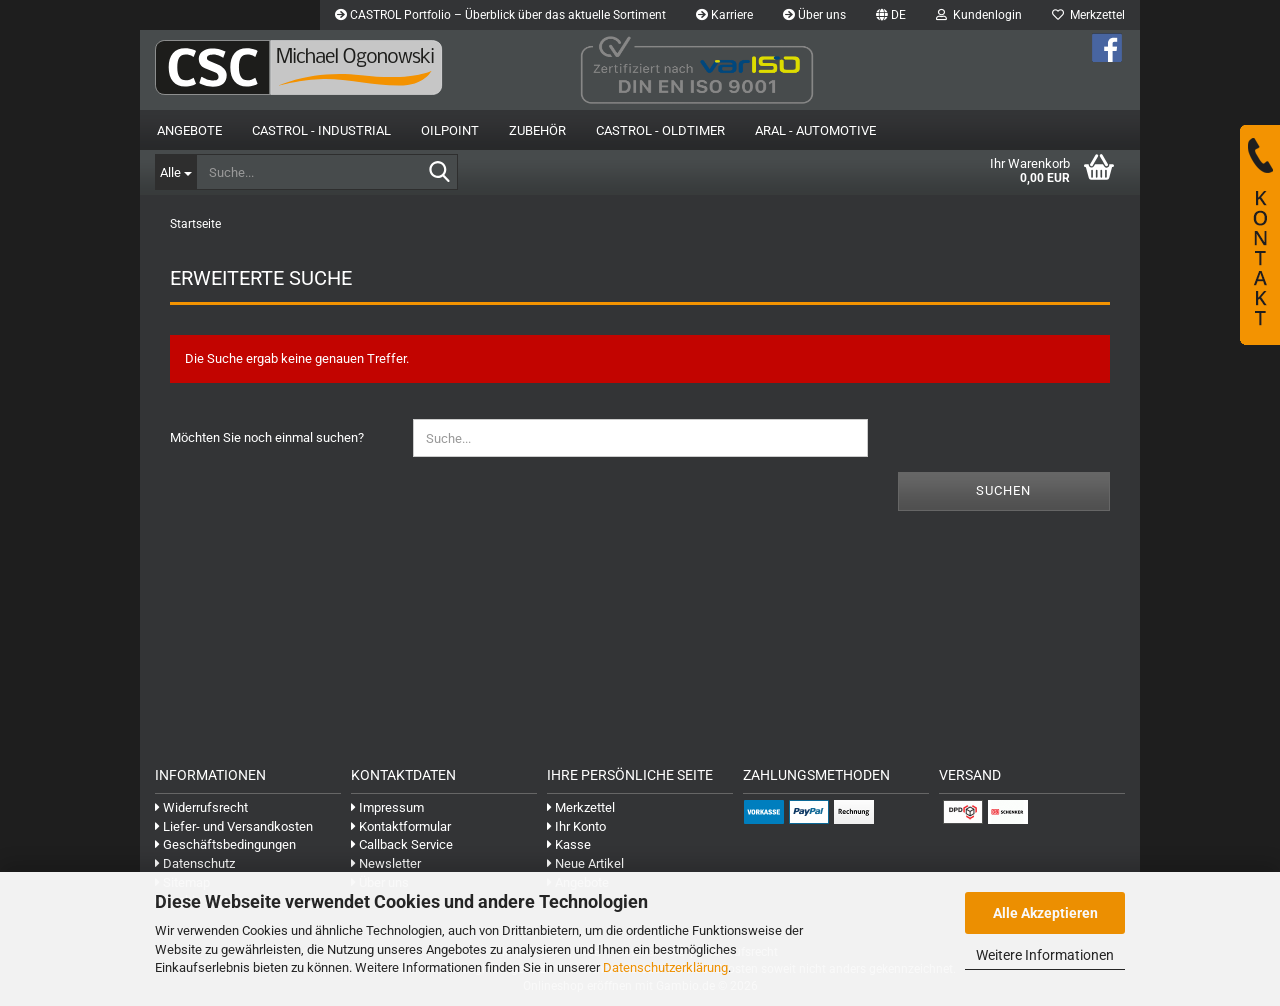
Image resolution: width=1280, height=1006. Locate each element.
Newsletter (386, 863)
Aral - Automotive (815, 130)
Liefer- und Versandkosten (234, 826)
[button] (891, 15)
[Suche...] (175, 172)
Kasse (569, 844)
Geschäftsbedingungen (225, 844)
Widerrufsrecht (201, 807)
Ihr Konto (576, 826)
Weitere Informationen (1045, 955)
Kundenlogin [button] (979, 15)
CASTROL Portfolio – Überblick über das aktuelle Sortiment (500, 15)
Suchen (1003, 490)
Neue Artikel (585, 863)
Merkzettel (1088, 15)
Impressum (387, 807)
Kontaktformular (401, 826)
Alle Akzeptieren (1045, 913)
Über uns (814, 15)
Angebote (189, 130)
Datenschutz (195, 863)
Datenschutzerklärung (665, 967)
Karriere (724, 15)
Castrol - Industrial (321, 130)
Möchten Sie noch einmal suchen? (267, 437)
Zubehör (537, 130)
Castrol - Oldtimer (660, 130)
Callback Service (402, 844)
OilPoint (450, 130)
